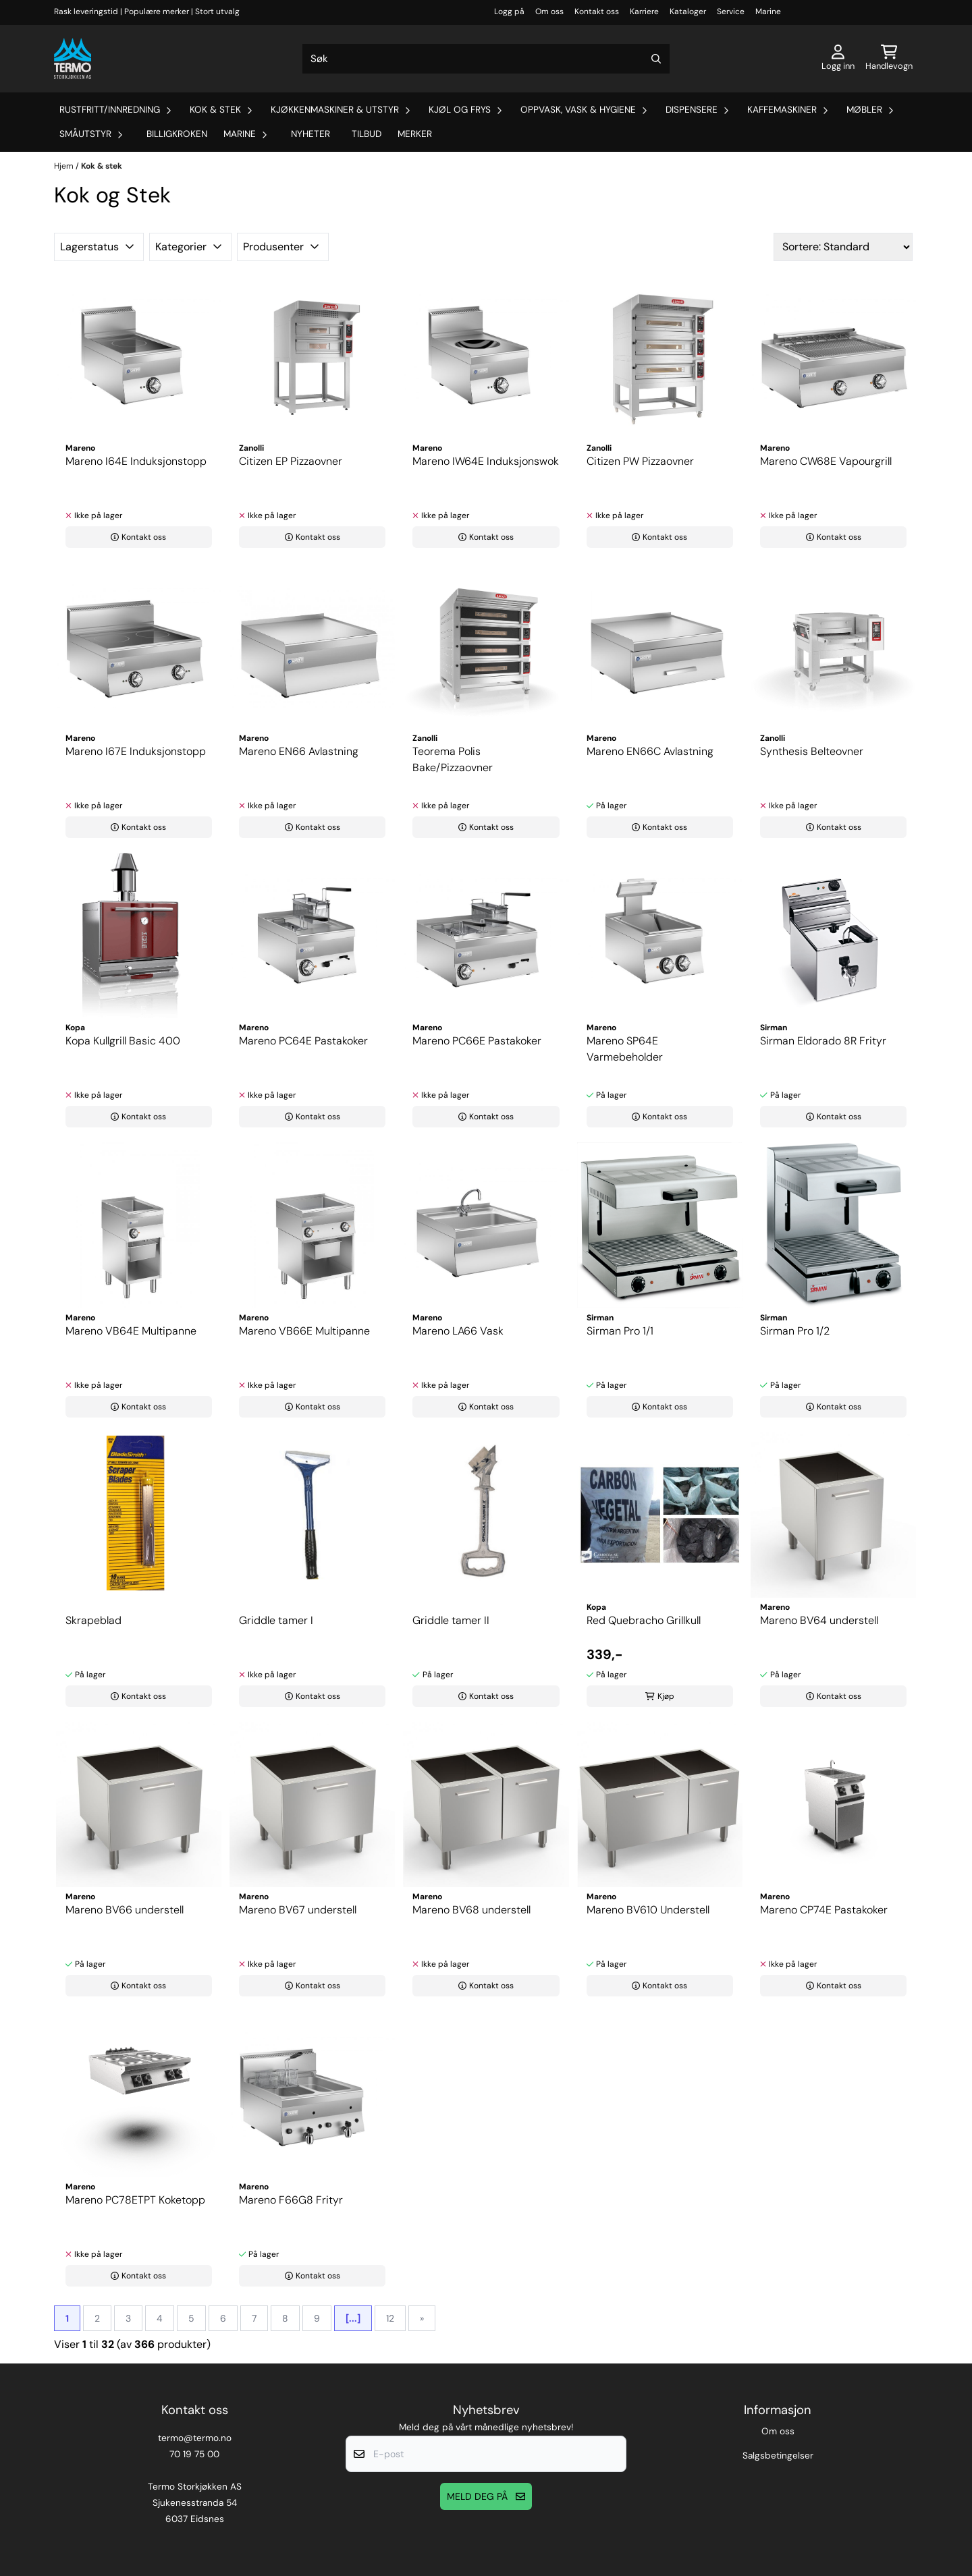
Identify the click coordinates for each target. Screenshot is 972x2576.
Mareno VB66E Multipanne (304, 1331)
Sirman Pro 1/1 (620, 1331)
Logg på (509, 11)
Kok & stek (101, 166)
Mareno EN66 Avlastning (298, 751)
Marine (768, 11)
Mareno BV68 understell (471, 1910)
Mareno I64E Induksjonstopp (136, 461)
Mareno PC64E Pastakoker (303, 1041)
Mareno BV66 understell (124, 1910)
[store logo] (72, 58)
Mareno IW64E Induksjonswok (485, 461)
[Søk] (486, 59)
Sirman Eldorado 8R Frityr (823, 1041)
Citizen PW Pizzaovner (640, 461)
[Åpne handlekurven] (889, 58)
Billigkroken (176, 134)
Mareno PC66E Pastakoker (476, 1041)
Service (731, 11)
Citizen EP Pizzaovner (290, 461)
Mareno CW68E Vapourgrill (826, 461)
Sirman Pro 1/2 (795, 1331)
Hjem (65, 166)
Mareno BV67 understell (297, 1910)
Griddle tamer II (450, 1620)
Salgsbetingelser (777, 2455)
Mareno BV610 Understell (648, 1910)
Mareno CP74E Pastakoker (824, 1910)
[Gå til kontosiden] (838, 58)
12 (390, 2318)
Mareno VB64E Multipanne (130, 1331)
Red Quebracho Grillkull (644, 1620)
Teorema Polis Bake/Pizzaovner (452, 759)
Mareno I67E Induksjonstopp (135, 751)
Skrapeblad (93, 1620)
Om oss (549, 11)
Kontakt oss (596, 11)
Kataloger (688, 11)
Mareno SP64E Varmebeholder (625, 1049)
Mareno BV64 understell (819, 1620)
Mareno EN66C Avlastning (650, 751)
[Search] (656, 59)
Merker (415, 134)
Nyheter (310, 134)
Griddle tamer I (276, 1620)
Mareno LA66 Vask (458, 1331)
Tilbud (366, 134)
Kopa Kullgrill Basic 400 (122, 1041)
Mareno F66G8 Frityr (291, 2200)
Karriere (644, 11)
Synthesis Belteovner (811, 751)
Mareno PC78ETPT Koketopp (135, 2200)
